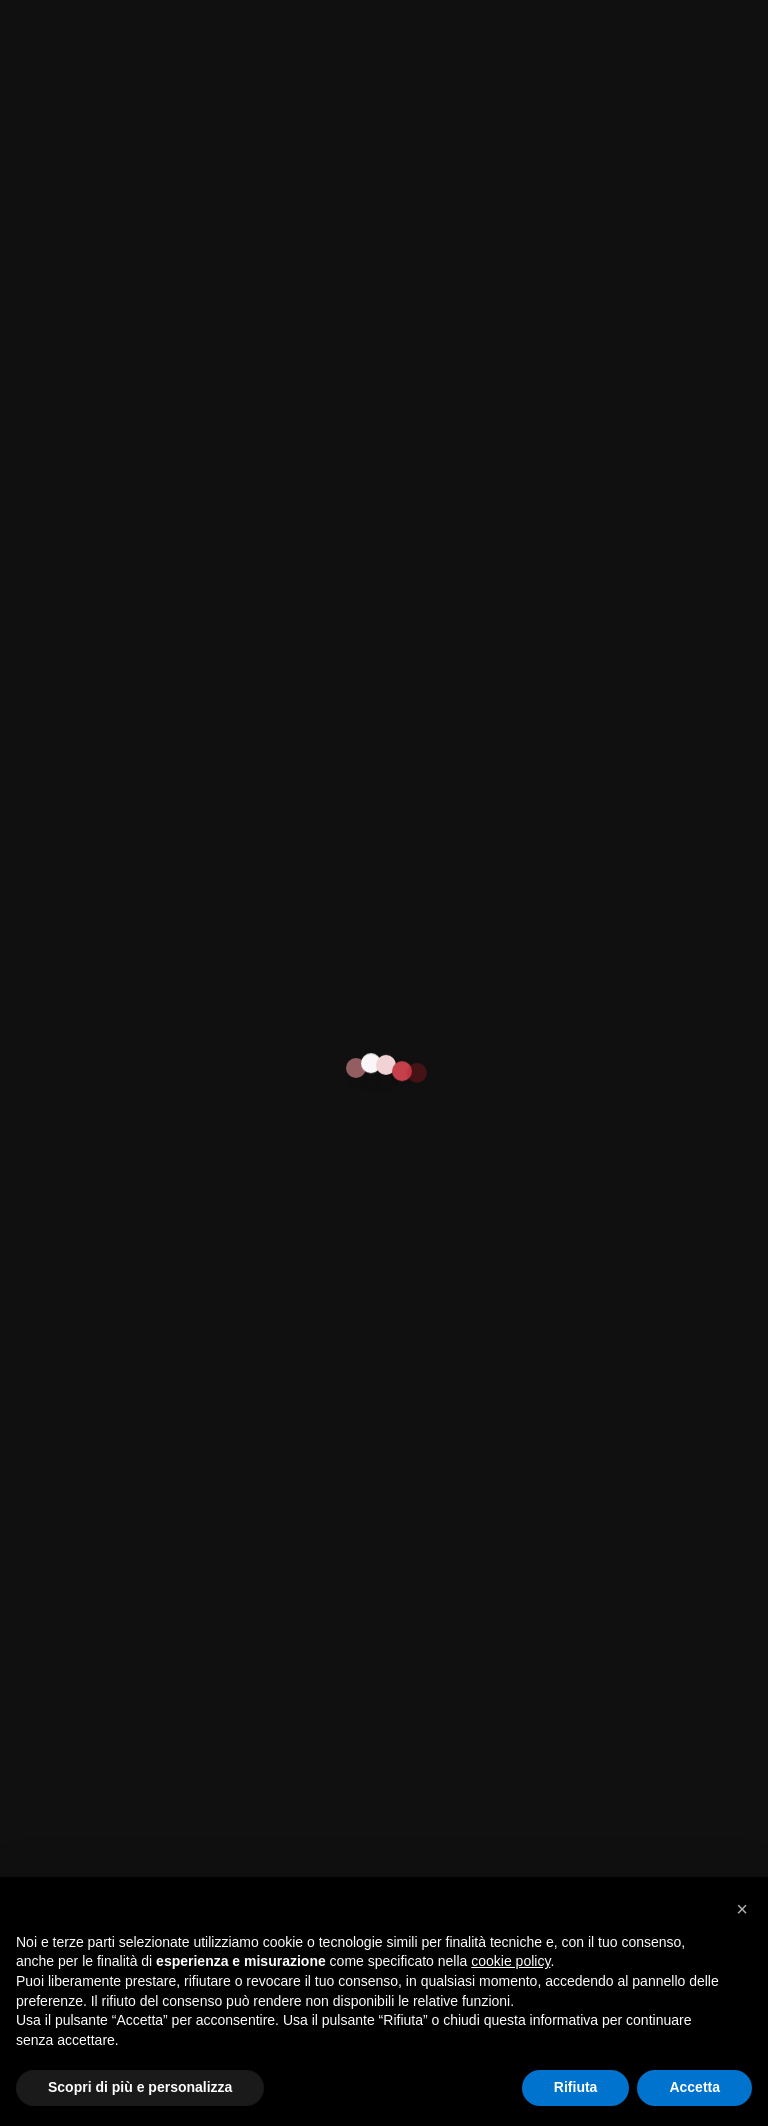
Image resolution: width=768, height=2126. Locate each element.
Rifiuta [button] (576, 2087)
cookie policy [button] (510, 1961)
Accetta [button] (694, 2087)
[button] (742, 1909)
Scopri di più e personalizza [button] (140, 2087)
